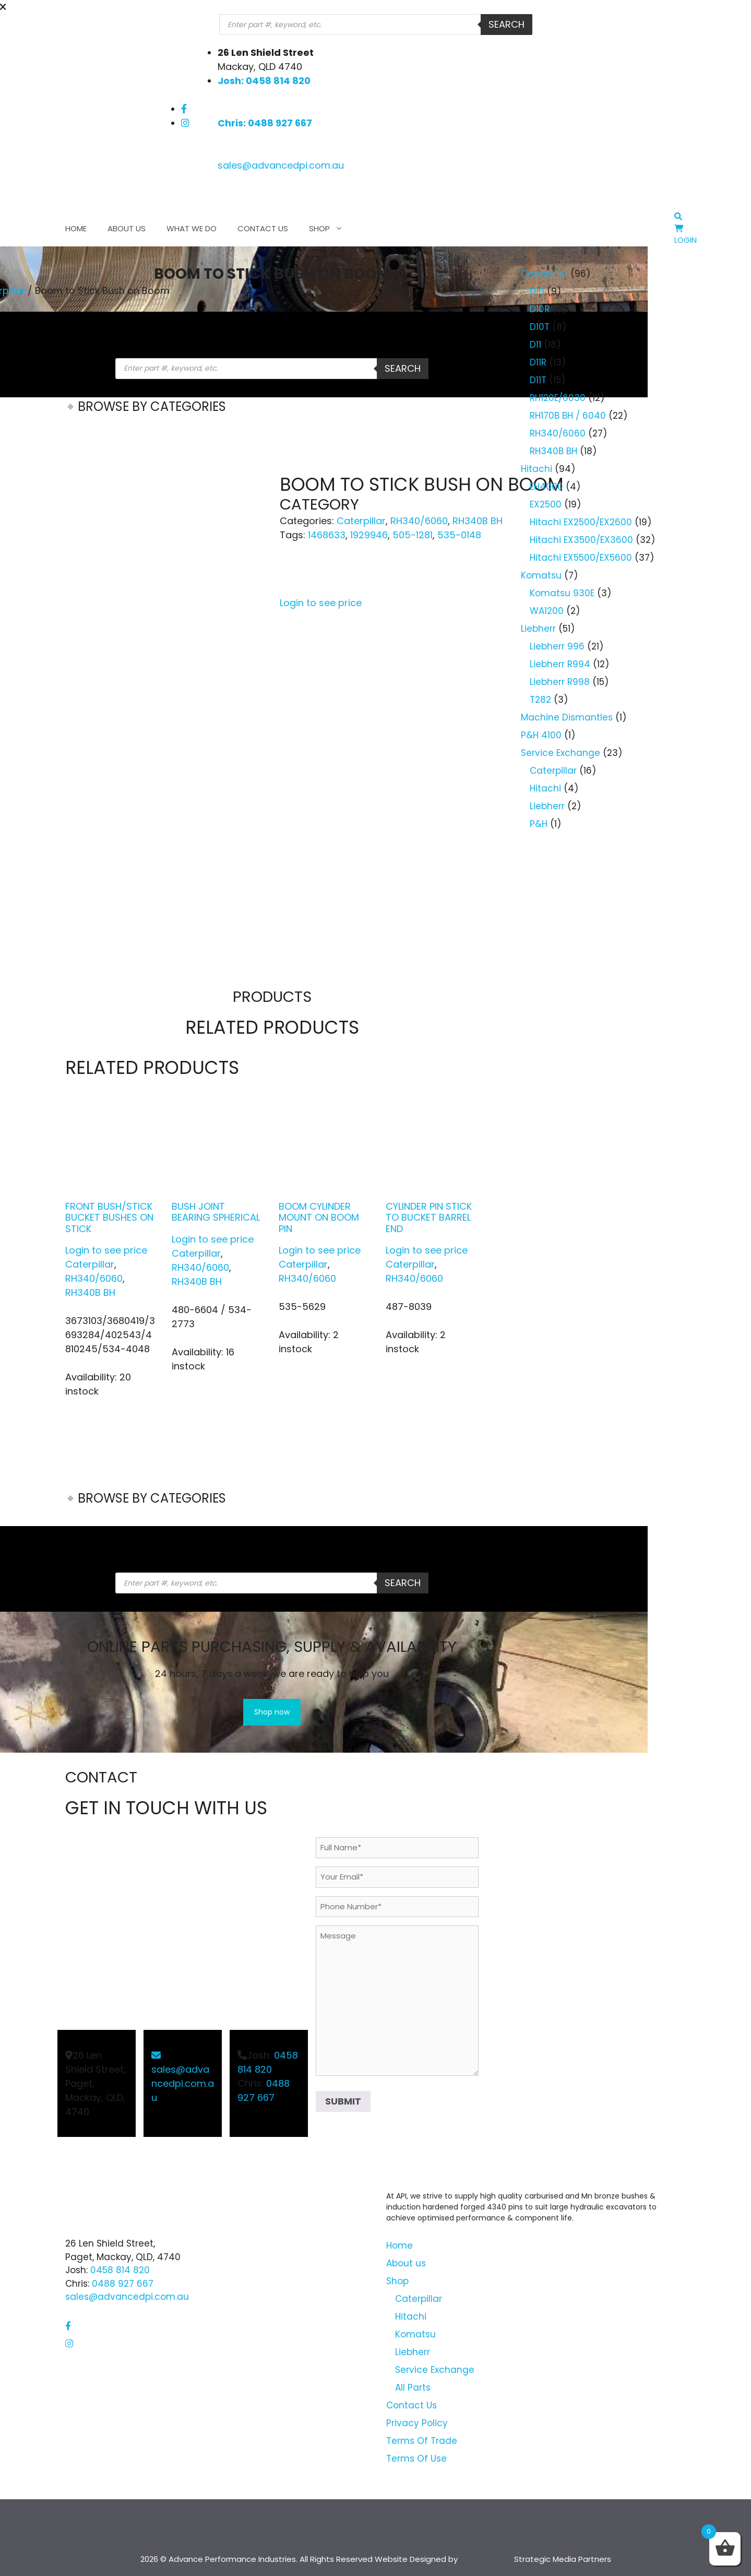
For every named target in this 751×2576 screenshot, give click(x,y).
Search (506, 24)
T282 (540, 699)
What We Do (191, 228)
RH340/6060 (419, 520)
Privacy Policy (417, 2423)
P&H (538, 824)
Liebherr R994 (560, 664)
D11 (535, 344)
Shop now (272, 1712)
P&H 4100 (541, 735)
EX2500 (546, 504)
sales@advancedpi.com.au (281, 165)
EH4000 (546, 486)
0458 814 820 (120, 2270)
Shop (331, 228)
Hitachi (536, 469)
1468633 (326, 534)
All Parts (413, 2387)
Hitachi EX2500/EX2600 (581, 522)
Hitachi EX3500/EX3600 (581, 540)
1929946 (369, 534)
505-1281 (412, 534)
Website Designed (410, 2559)
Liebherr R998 (560, 682)
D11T (538, 380)
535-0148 (459, 534)
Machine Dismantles (567, 717)
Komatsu (541, 575)
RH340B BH (477, 520)
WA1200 (547, 611)
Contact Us (262, 228)
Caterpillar (361, 520)
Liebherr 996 (557, 646)
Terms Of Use (416, 2458)
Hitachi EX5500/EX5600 (581, 557)
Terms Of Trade (421, 2441)
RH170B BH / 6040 (568, 415)
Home (76, 228)
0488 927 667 (122, 2283)
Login (685, 239)
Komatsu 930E (562, 593)
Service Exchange (560, 753)
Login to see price (321, 602)
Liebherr (538, 628)
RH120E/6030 (558, 398)
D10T (540, 327)
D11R (538, 362)
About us (127, 228)
